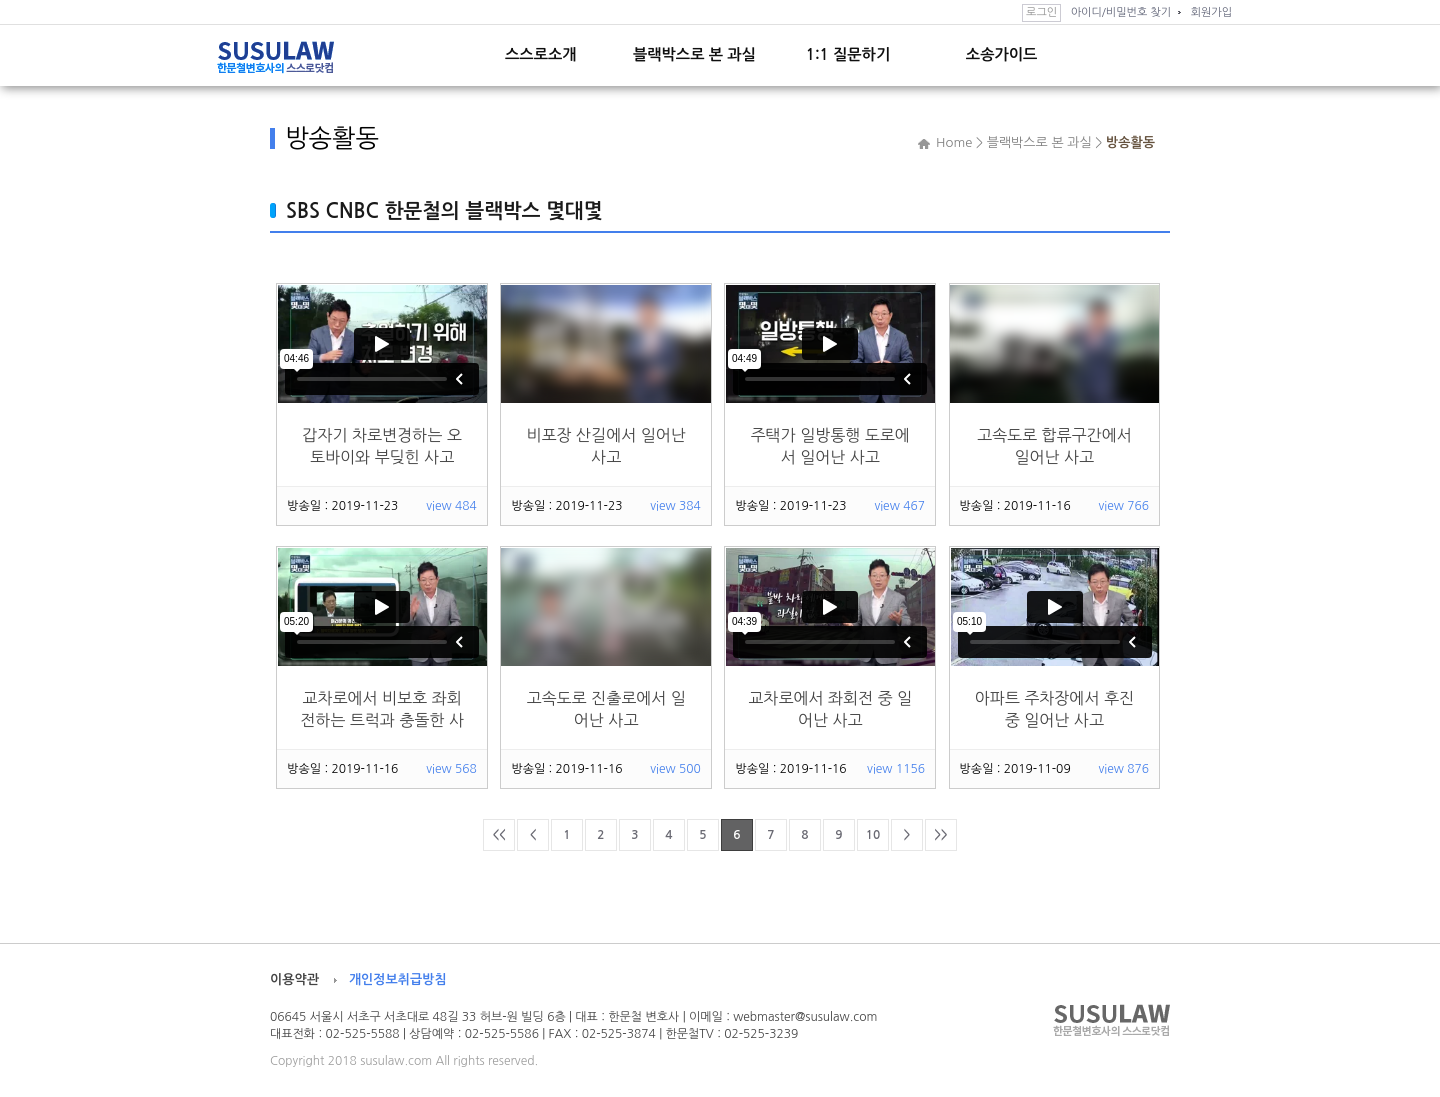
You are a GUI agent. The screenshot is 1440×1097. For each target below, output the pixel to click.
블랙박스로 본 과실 (694, 54)
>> (940, 835)
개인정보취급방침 (398, 979)
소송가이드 (1001, 54)
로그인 (1041, 12)
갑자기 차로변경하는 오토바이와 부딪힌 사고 (381, 446)
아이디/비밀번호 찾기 (1121, 12)
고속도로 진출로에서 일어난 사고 (605, 709)
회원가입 (1211, 12)
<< (498, 835)
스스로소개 (540, 54)
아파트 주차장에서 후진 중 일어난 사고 (1054, 709)
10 (873, 835)
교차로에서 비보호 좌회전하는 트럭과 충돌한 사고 (382, 709)
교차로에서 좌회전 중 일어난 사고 (830, 709)
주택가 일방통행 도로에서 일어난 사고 (830, 446)
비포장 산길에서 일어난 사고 (605, 446)
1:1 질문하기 (848, 54)
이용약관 (294, 979)
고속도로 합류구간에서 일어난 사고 (1054, 446)
